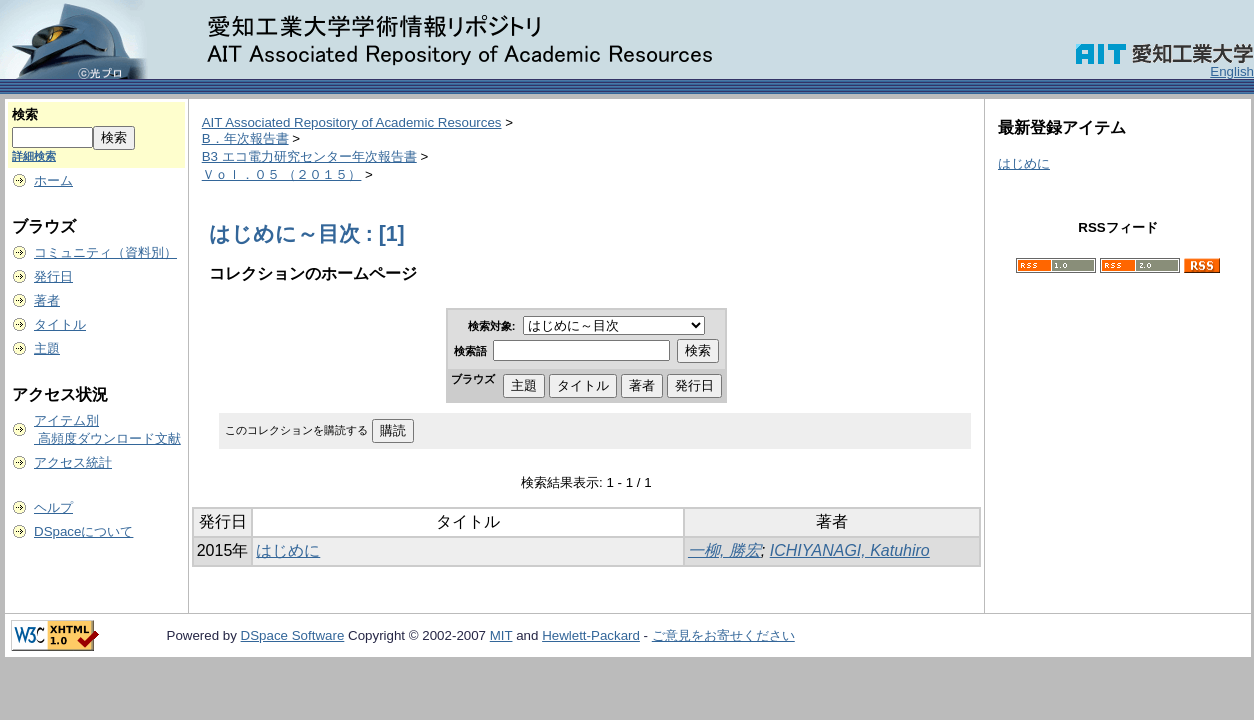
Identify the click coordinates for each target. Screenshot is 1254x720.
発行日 (53, 276)
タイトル (60, 324)
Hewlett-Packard (591, 635)
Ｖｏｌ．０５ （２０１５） (282, 174)
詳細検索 (34, 156)
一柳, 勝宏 (724, 550)
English (1232, 71)
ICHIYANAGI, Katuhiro (850, 550)
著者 (47, 300)
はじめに (288, 550)
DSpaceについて (83, 531)
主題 (47, 348)
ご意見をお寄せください (723, 635)
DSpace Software (293, 635)
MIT (501, 635)
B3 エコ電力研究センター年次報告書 (309, 156)
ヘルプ (53, 507)
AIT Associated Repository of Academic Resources (352, 122)
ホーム (53, 180)
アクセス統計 (73, 462)
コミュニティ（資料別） (105, 252)
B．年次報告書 (245, 138)
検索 (25, 114)
